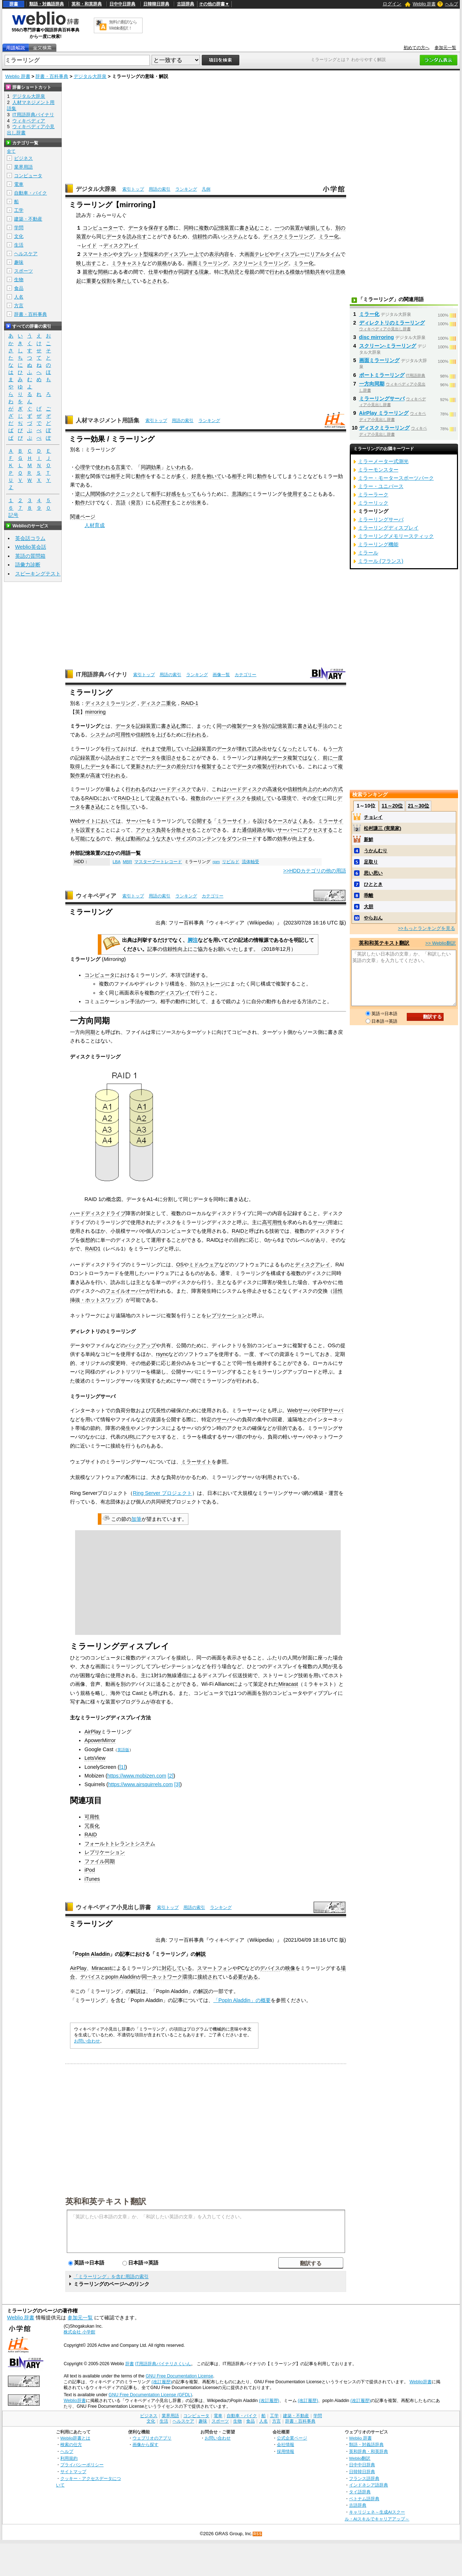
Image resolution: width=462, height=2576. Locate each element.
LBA (117, 862)
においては (108, 821)
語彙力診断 (27, 564)
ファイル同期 (99, 1861)
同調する (189, 272)
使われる (105, 467)
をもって (186, 494)
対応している (177, 1968)
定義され (160, 798)
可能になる (87, 838)
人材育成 (94, 525)
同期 (90, 1032)
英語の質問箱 (30, 556)
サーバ (320, 1222)
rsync (162, 1354)
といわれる (178, 467)
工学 (18, 210)
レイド (89, 245)
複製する (211, 766)
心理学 (82, 467)
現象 (204, 272)
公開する (202, 821)
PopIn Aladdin (92, 1954)
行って (113, 749)
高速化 (274, 789)
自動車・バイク (30, 193)
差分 (181, 766)
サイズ (183, 838)
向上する (302, 838)
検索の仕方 (71, 2444)
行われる (280, 272)
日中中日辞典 (122, 3)
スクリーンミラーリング (260, 263)
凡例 (206, 189)
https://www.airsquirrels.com (140, 1784)
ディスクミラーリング (288, 236)
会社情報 (285, 2444)
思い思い (373, 873)
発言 (136, 502)
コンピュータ (99, 975)
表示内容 (219, 254)
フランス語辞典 (364, 2478)
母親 (249, 272)
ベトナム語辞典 (364, 2498)
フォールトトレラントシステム (119, 1843)
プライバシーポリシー (82, 2464)
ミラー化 (329, 236)
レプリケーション (226, 1315)
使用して (171, 749)
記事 (125, 1954)
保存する (158, 228)
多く (181, 476)
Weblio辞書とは (75, 2438)
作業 (80, 775)
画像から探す (145, 2444)
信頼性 (200, 236)
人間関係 (95, 494)
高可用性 (272, 1222)
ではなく (307, 758)
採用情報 (285, 2451)
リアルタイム (325, 254)
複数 (204, 228)
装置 (295, 228)
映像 (290, 1968)
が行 (272, 766)
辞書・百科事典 (51, 76)
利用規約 (69, 2458)
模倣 (295, 272)
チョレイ (373, 817)
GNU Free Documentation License (179, 2376)
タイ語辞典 (360, 2491)
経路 (257, 830)
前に (328, 758)
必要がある (245, 1977)
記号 (13, 515)
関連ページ (82, 516)
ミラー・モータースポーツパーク (396, 478)
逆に (80, 494)
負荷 (161, 830)
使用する (297, 494)
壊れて (244, 749)
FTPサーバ (330, 1410)
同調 (146, 467)
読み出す (137, 236)
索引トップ (133, 189)
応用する (166, 502)
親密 (88, 272)
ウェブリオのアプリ (151, 2438)
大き (166, 838)
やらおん (373, 918)
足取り (371, 862)
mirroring (95, 712)
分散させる (183, 830)
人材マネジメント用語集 (107, 420)
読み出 (259, 749)
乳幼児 (231, 272)
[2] (170, 1776)
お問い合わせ (87, 2041)
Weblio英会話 (30, 547)
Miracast (288, 1684)
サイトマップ (73, 2471)
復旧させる (173, 758)
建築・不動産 (28, 219)
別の (340, 228)
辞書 (13, 3)
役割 (106, 281)
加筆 (136, 1519)
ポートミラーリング (382, 375)
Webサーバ (300, 1410)
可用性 (123, 734)
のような (151, 838)
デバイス (270, 1968)
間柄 (103, 272)
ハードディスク (173, 789)
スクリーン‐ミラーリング (388, 346)
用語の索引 (159, 189)
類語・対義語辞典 (46, 3)
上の (313, 789)
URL (131, 1437)
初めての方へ (417, 47)
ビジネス (23, 158)
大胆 (368, 906)
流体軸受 (250, 862)
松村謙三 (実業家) (382, 828)
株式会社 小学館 (79, 2331)
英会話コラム (30, 538)
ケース (280, 821)
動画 (136, 838)
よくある (303, 821)
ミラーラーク (373, 494)
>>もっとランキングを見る (426, 928)
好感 (171, 494)
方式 (338, 789)
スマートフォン (214, 1968)
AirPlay (92, 1732)
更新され (141, 766)
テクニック (123, 494)
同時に (191, 228)
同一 (222, 726)
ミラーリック (373, 503)
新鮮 (368, 839)
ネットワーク (167, 1977)
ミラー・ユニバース (381, 486)
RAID (91, 798)
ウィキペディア (96, 896)
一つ (280, 228)
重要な (93, 281)
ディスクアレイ (121, 245)
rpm (216, 862)
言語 (121, 502)
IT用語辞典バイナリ (101, 674)
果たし (124, 281)
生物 (18, 279)
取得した (80, 766)
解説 (201, 1954)
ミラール (368, 553)
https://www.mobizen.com (136, 1776)
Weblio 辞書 (424, 3)
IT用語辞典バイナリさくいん (163, 2363)
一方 (338, 749)
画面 (249, 254)
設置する (90, 830)
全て (317, 798)
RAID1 (92, 1249)
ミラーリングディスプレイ (388, 528)
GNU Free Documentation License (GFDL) (150, 2394)
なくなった (284, 749)
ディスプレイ (175, 993)
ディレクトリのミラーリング (392, 323)
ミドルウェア (204, 1264)
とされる (157, 281)
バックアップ (141, 1345)
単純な (264, 758)
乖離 (368, 895)
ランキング (186, 189)
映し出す (86, 263)
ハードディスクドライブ (98, 1213)
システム (233, 236)
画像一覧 (221, 674)
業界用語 (23, 167)
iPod (89, 1870)
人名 (18, 297)
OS (180, 1264)
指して (128, 807)
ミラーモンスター (378, 470)
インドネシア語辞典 (368, 2485)
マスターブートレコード (158, 862)
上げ (161, 734)
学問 (18, 227)
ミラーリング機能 (378, 544)
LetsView (94, 1758)
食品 (18, 288)
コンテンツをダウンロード (226, 838)
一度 (338, 758)
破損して (315, 228)
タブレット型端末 (138, 254)
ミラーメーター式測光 (383, 461)
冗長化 (92, 1826)
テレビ (262, 254)
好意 (196, 476)
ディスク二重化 (158, 703)
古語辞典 (185, 3)
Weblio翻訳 (359, 2458)
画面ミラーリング (207, 263)
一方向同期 (371, 384)
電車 (18, 184)
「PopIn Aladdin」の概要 (242, 2000)
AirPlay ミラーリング (384, 413)
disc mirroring (376, 337)
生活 (18, 245)
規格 (162, 263)
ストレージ (212, 984)
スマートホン (98, 254)
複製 (237, 726)
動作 (169, 272)
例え (121, 838)
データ (135, 228)
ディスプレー (179, 254)
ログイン (392, 3)
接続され (207, 1977)
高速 (95, 775)
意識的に (242, 494)
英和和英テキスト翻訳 (105, 2201)
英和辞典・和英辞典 (368, 2451)
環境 (287, 798)
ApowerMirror (100, 1740)
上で (199, 254)
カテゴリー (245, 674)
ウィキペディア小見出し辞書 (113, 1907)
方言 (18, 305)
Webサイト (83, 821)
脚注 (193, 940)
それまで (151, 749)
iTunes (92, 1879)
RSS (257, 2534)
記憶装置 (224, 228)
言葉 (121, 467)
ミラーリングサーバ (382, 398)
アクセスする (317, 830)
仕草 (153, 272)
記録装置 (146, 726)
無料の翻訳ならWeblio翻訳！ (123, 25)
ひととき (373, 884)
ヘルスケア (26, 253)
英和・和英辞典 (86, 3)
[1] (122, 1767)
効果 (156, 467)
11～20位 (392, 806)
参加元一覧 (445, 47)
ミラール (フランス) (381, 561)
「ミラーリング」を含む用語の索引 (111, 2276)
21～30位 (418, 806)
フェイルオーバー (125, 1291)
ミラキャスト (127, 263)
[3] (177, 1784)
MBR (127, 862)
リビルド (230, 862)
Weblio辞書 (420, 2381)
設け (262, 821)
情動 (310, 272)
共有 (320, 272)
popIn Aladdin (121, 1977)
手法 (323, 726)
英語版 (123, 1750)
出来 (196, 502)
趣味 (18, 262)
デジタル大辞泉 (90, 76)
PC (241, 1968)
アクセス (146, 830)
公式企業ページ (292, 2438)
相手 (115, 476)
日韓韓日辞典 (156, 3)
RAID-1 (189, 703)
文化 (18, 236)
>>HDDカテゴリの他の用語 (314, 871)
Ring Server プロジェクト (162, 1493)
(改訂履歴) (162, 2381)
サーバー (136, 821)
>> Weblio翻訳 (440, 943)
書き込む (249, 228)
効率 (282, 838)
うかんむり (375, 850)
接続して (261, 798)
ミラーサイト (232, 821)
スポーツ (23, 271)
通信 (247, 830)
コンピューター (100, 228)
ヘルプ (451, 3)
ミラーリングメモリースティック (396, 536)
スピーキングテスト (38, 573)
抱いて (214, 476)
